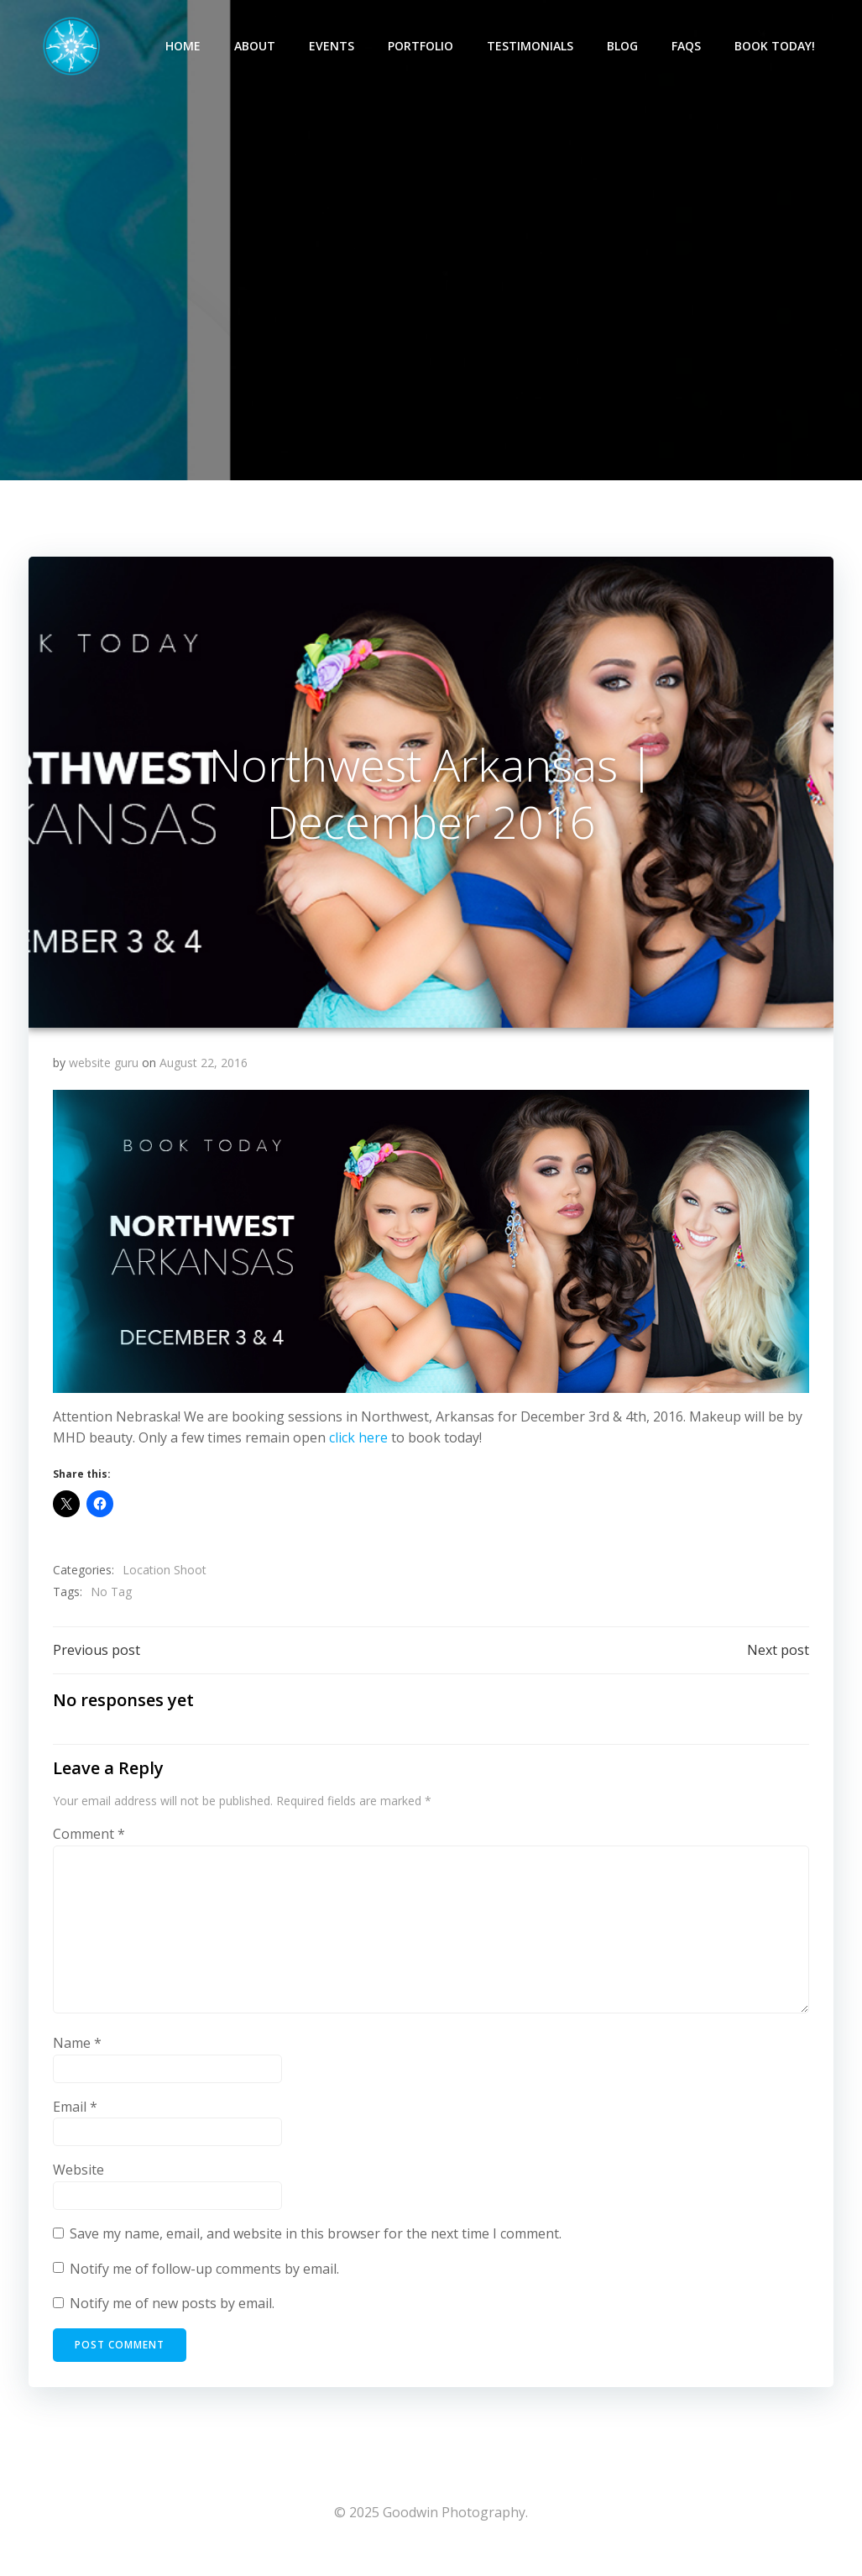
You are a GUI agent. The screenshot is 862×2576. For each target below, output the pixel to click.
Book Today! (777, 47)
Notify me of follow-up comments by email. (205, 2282)
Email (76, 2120)
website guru (104, 1074)
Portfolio (423, 47)
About (257, 47)
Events (334, 47)
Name (78, 2057)
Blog (624, 47)
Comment (90, 1847)
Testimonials (532, 47)
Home (185, 47)
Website (79, 2184)
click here (359, 1449)
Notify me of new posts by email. (173, 2317)
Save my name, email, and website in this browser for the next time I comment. (316, 2247)
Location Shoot (165, 1581)
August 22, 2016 (204, 1074)
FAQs (688, 47)
